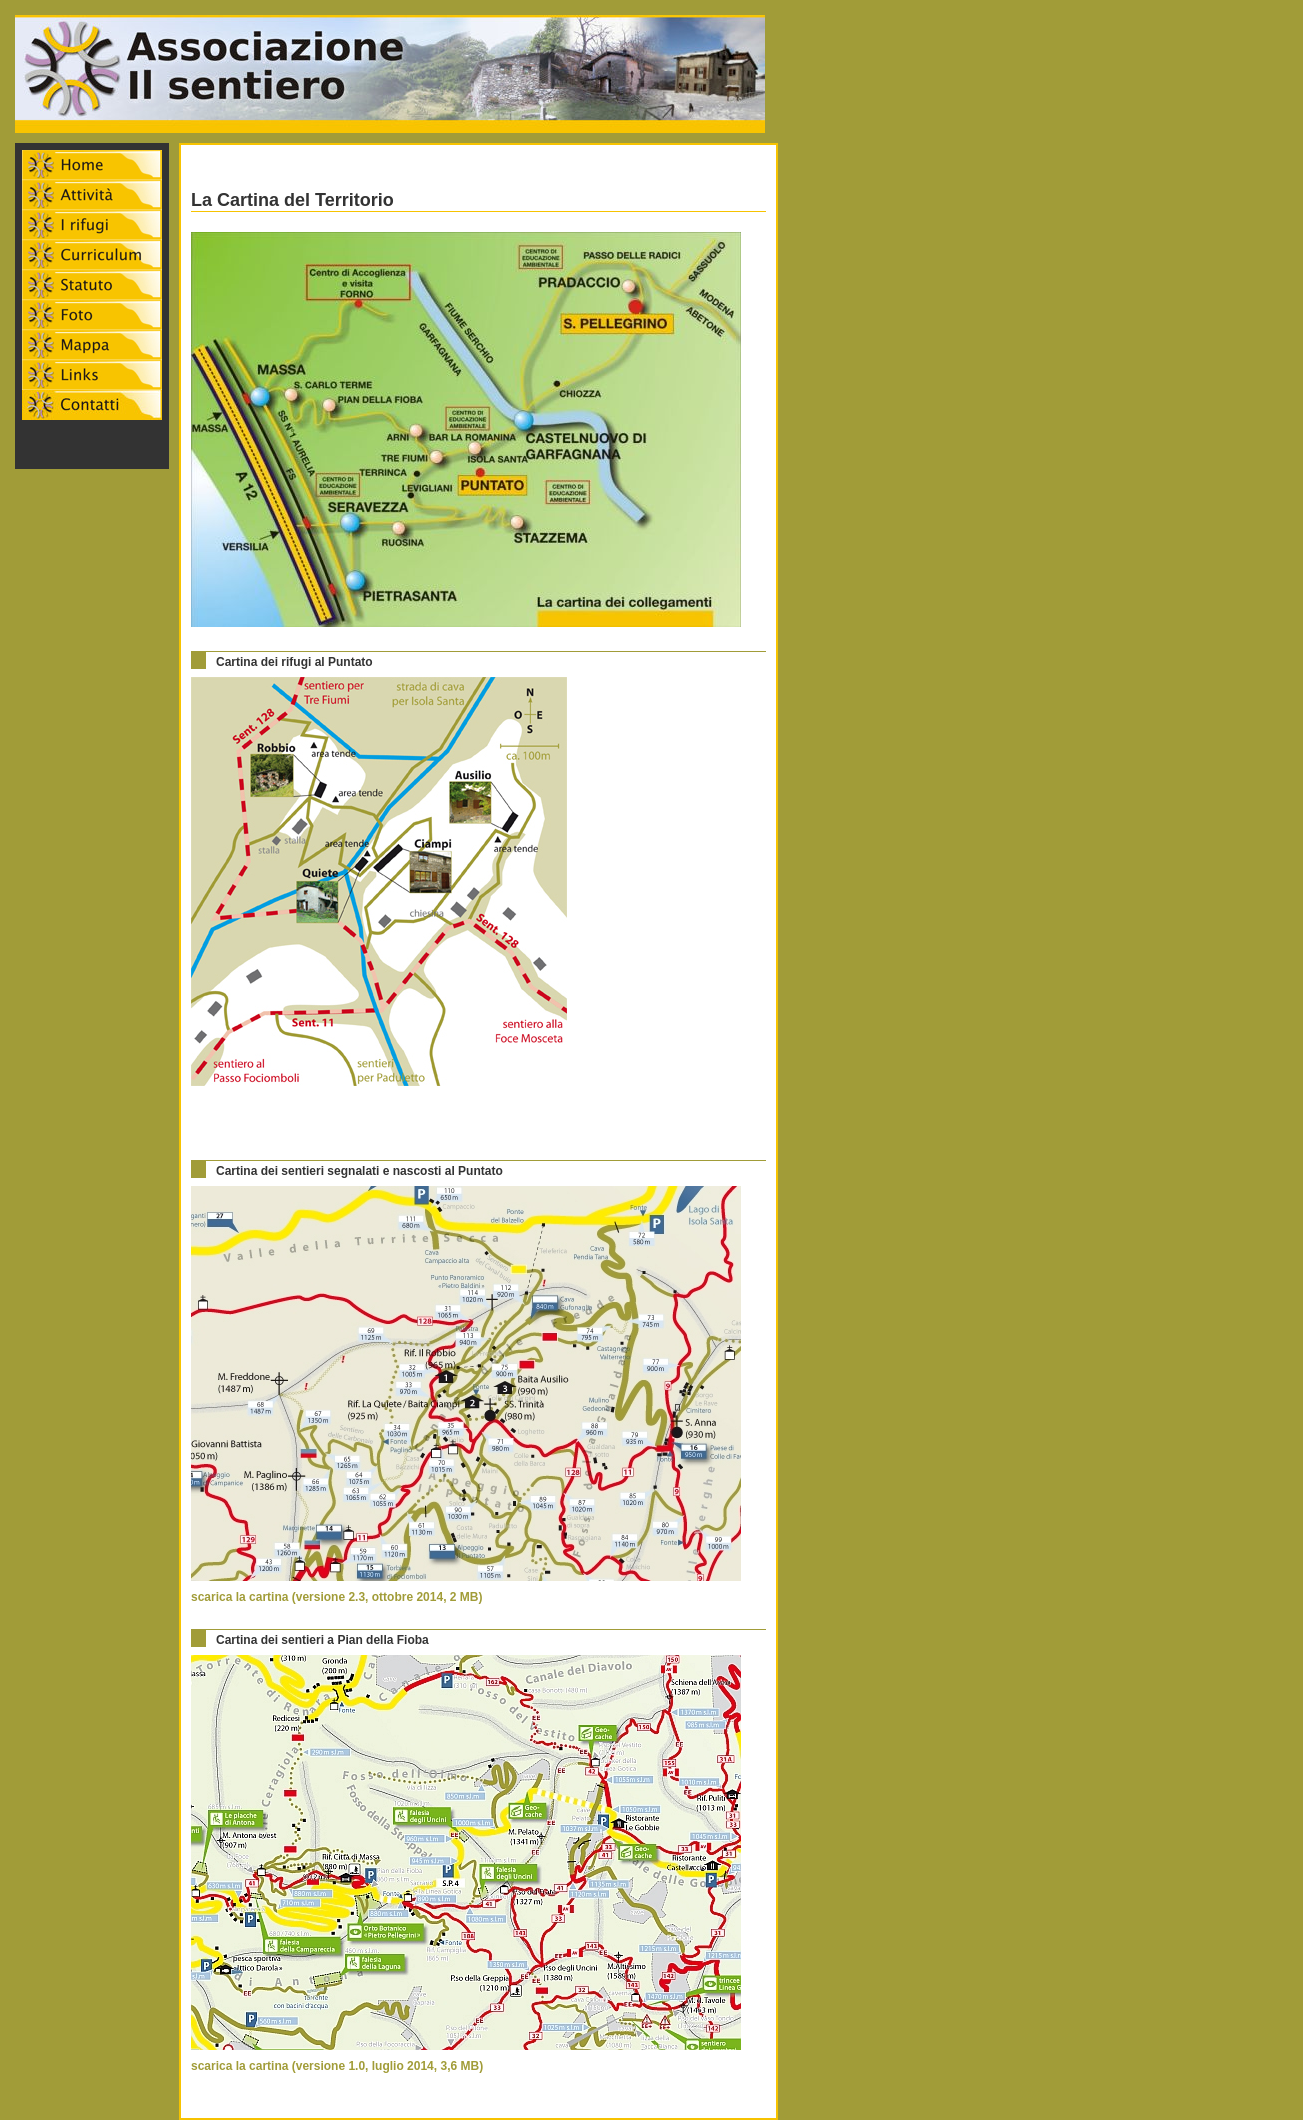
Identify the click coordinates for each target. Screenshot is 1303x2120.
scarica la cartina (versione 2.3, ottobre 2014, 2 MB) (336, 1597)
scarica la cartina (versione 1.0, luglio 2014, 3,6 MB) (337, 2066)
